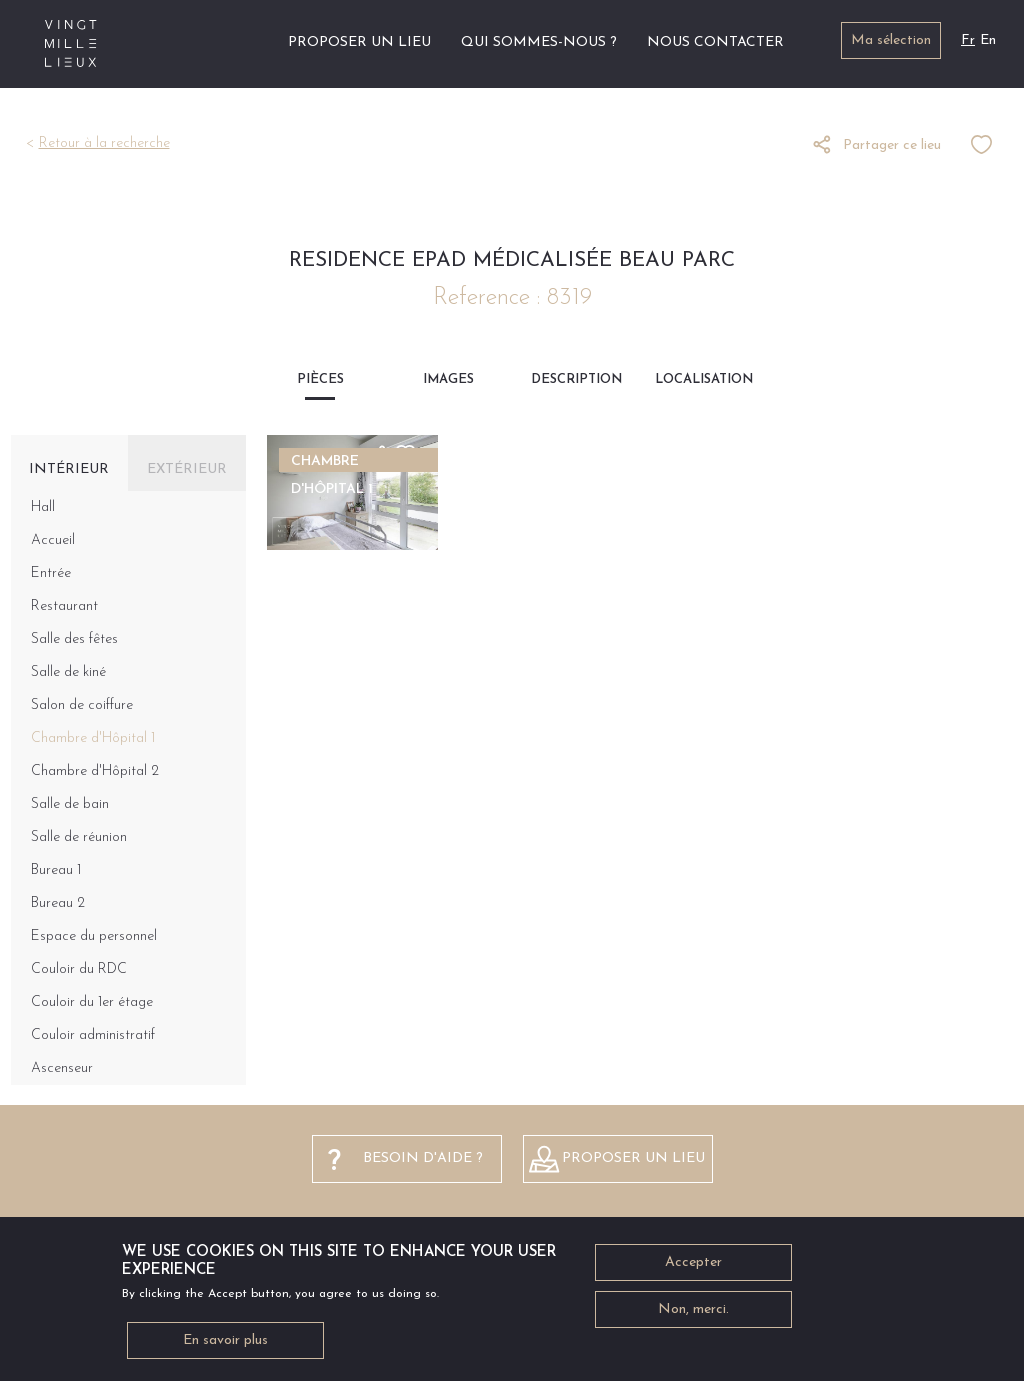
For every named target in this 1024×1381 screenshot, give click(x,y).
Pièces (320, 379)
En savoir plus (225, 1347)
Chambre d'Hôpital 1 (93, 738)
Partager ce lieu (892, 145)
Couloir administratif (93, 1035)
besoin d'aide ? (423, 1158)
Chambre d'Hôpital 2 (95, 771)
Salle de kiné (68, 672)
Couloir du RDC (79, 969)
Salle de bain (70, 804)
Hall (43, 507)
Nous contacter (715, 42)
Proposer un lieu (359, 42)
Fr (968, 40)
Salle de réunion (79, 837)
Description (576, 379)
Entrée (51, 573)
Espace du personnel (94, 936)
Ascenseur (62, 1068)
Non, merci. (693, 1316)
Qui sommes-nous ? (539, 42)
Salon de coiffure (82, 705)
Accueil (249, 42)
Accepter (693, 1269)
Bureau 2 (58, 903)
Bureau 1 (56, 870)
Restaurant (64, 606)
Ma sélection (891, 40)
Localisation (704, 379)
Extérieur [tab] (187, 469)
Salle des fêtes (74, 639)
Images (448, 379)
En (988, 40)
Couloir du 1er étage (92, 1002)
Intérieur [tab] (69, 469)
